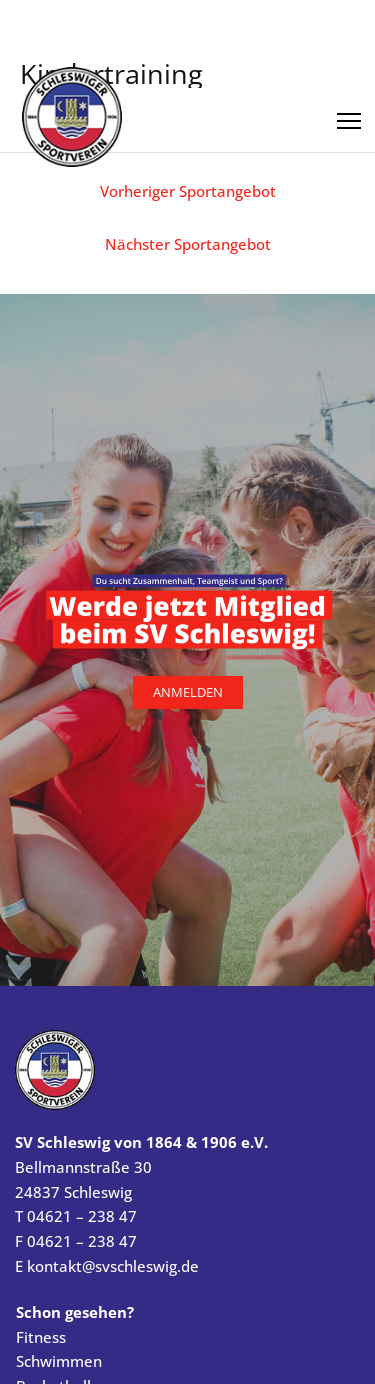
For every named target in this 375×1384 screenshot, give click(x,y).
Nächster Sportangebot (188, 244)
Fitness (41, 1337)
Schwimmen (59, 1361)
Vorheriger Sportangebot (188, 191)
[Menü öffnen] (349, 114)
